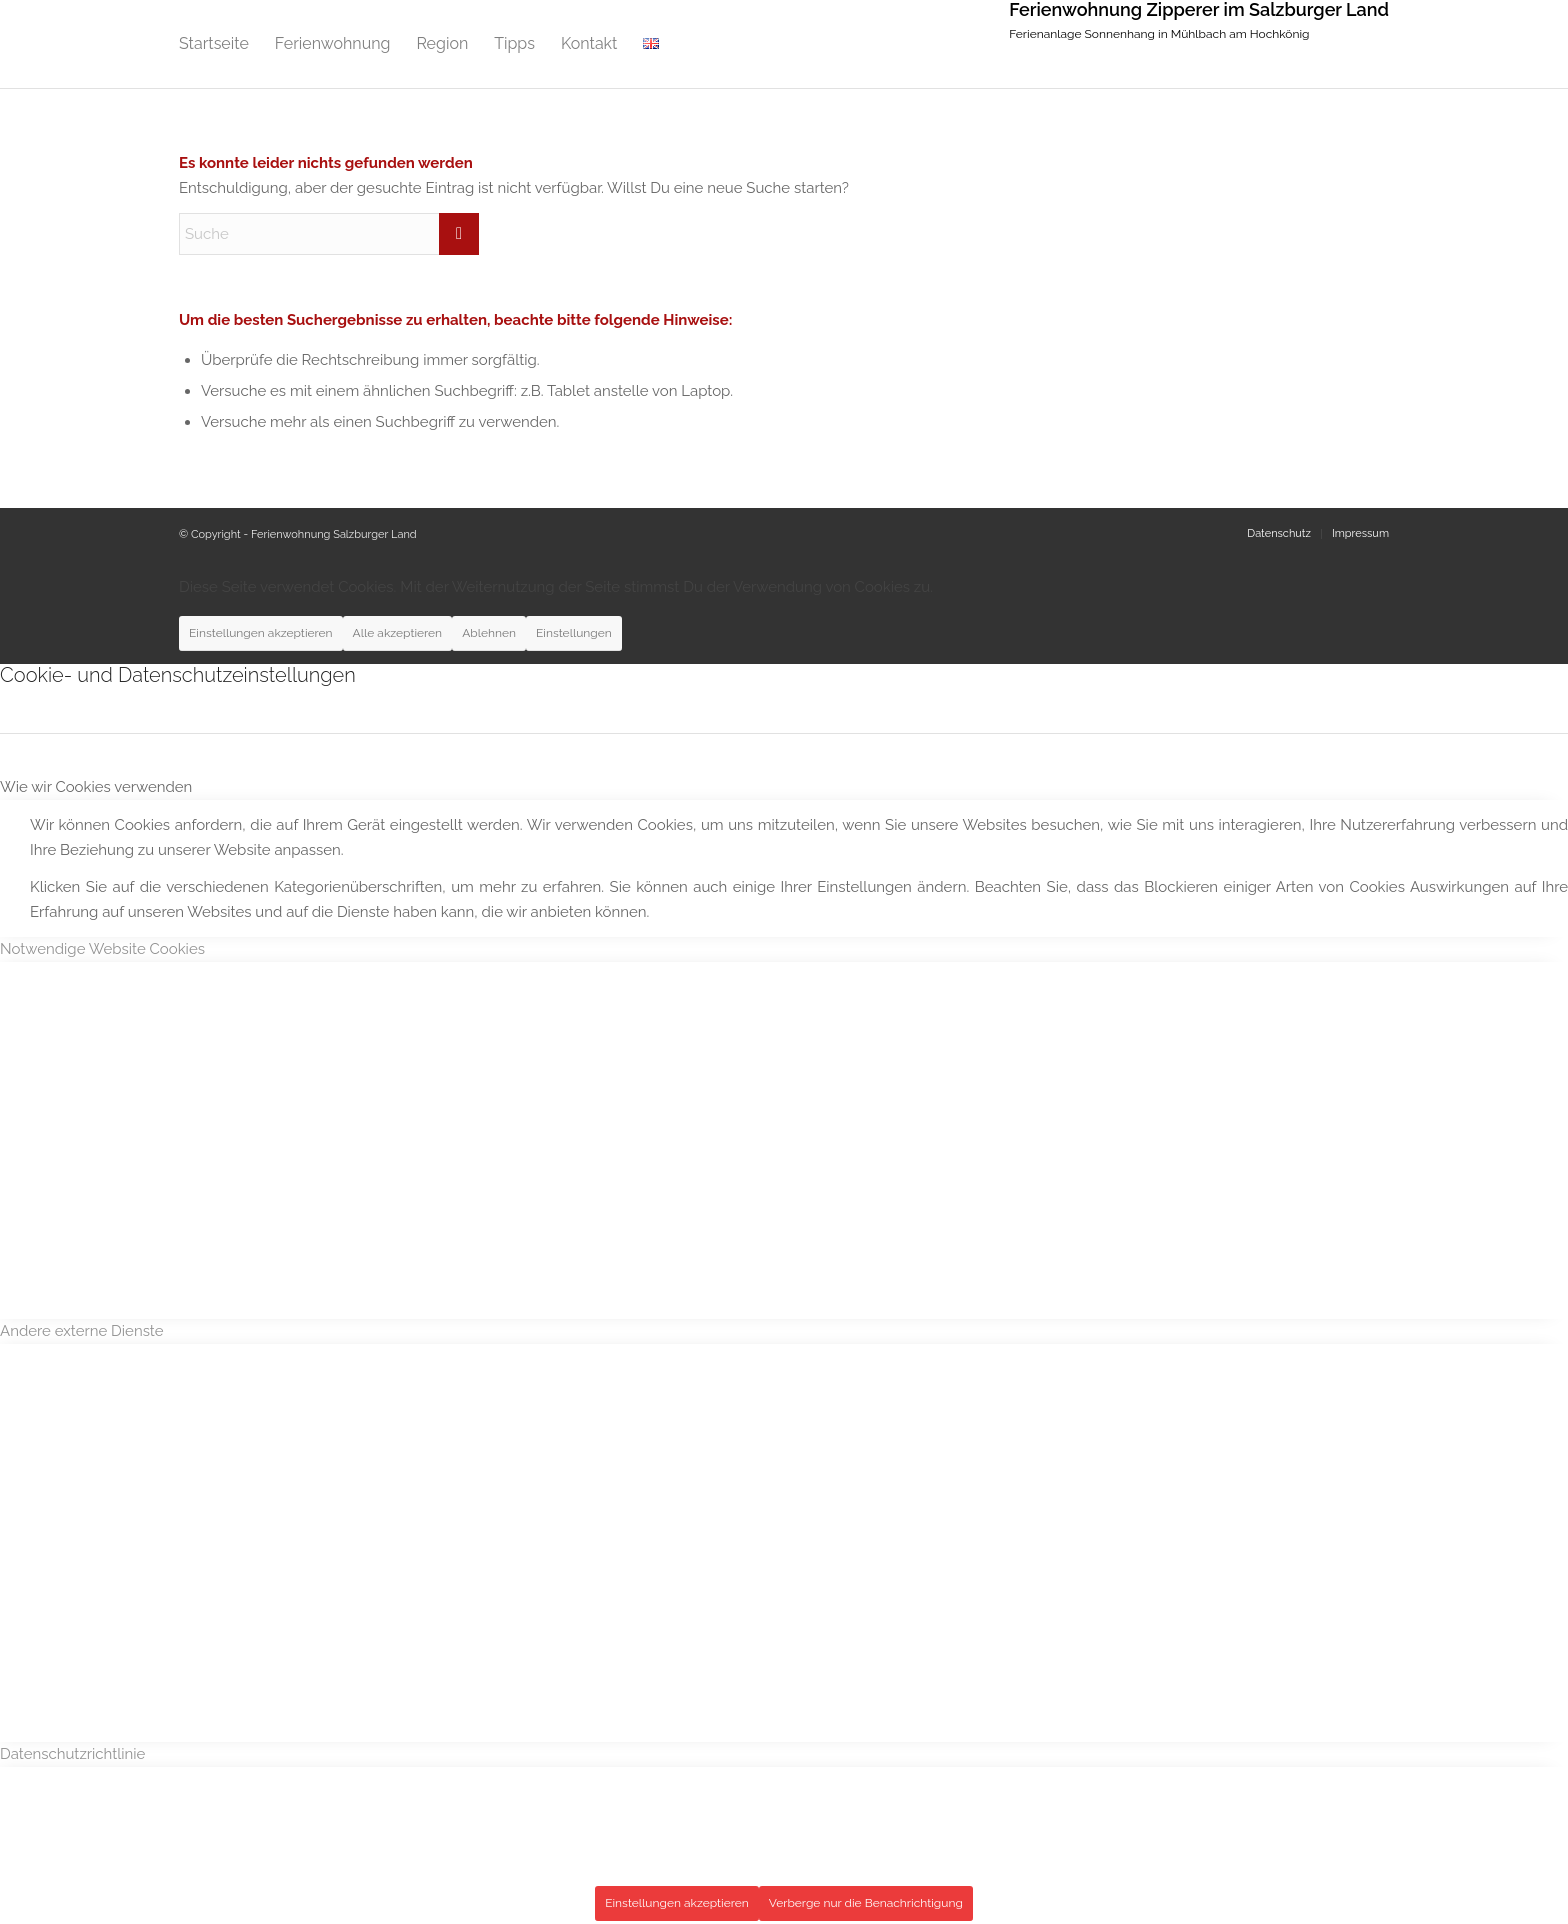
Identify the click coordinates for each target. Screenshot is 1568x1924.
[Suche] (329, 234)
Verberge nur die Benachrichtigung (866, 1903)
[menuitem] (214, 44)
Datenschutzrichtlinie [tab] (72, 1754)
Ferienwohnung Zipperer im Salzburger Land (1199, 10)
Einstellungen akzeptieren (261, 633)
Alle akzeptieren (398, 633)
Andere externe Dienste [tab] (82, 1331)
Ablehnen (489, 633)
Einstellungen (574, 633)
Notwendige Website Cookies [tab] (102, 949)
